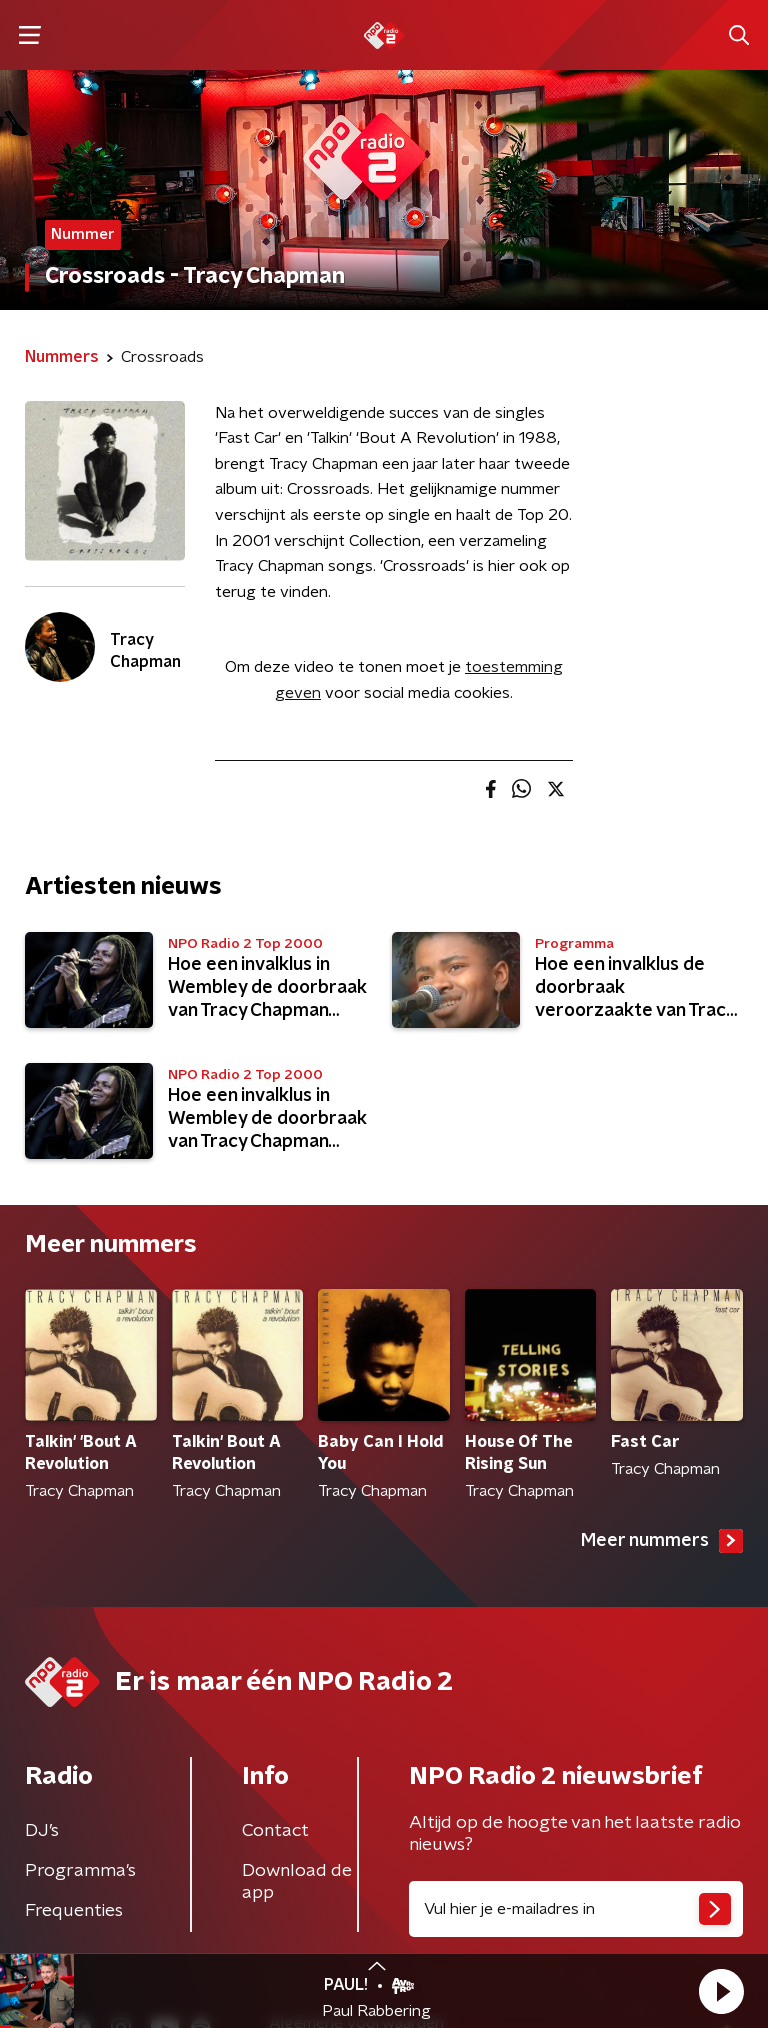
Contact (275, 1831)
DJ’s (42, 1831)
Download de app (297, 1882)
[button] (721, 1991)
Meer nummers (662, 1541)
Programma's (80, 1871)
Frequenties (74, 1911)
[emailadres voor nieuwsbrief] (576, 1909)
